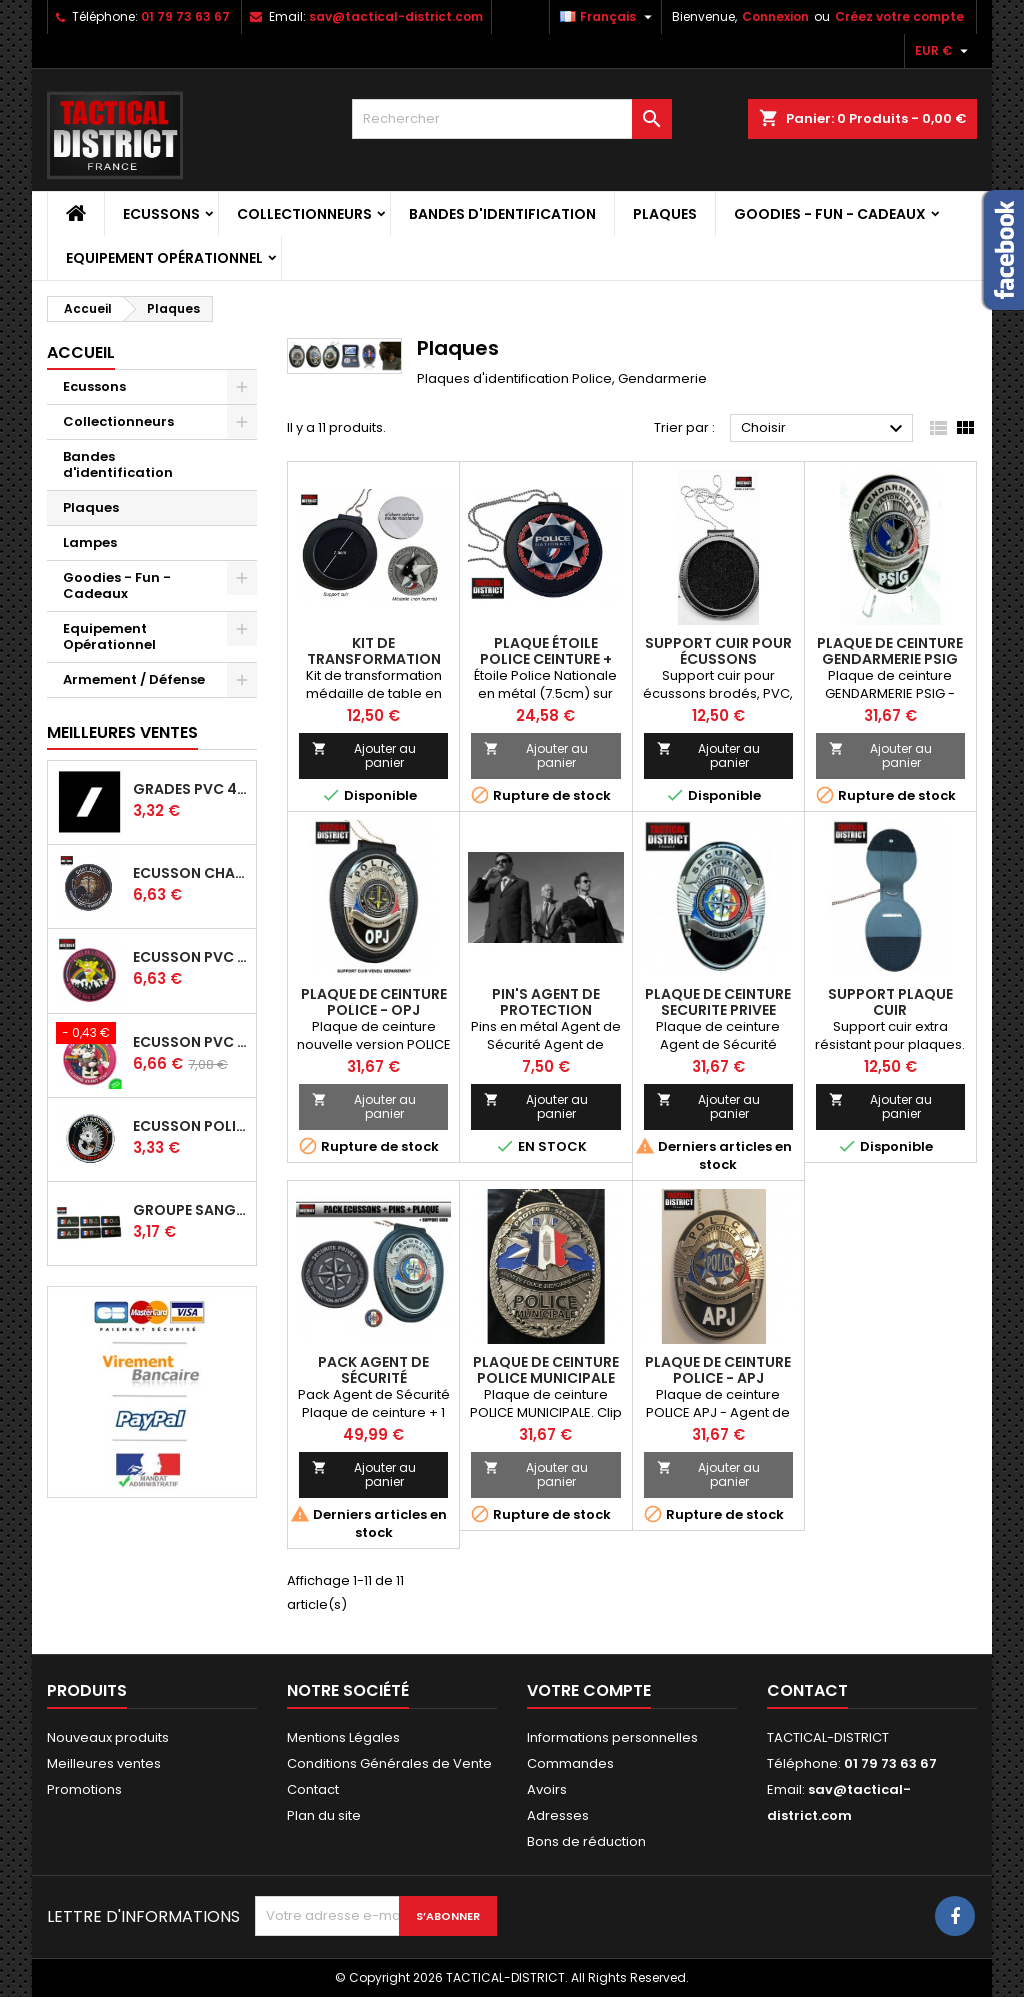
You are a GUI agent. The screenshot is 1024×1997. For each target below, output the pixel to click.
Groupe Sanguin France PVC (190, 1210)
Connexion (775, 16)
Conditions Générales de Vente (389, 1763)
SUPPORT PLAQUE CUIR (890, 1002)
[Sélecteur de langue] (608, 17)
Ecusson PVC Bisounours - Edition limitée (190, 957)
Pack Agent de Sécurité (373, 1370)
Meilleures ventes (104, 1763)
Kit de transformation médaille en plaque (374, 659)
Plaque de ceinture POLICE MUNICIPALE (546, 1370)
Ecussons (161, 214)
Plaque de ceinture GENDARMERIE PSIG (890, 651)
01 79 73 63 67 (185, 16)
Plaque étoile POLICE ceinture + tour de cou (546, 659)
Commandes (570, 1763)
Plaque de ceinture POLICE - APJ (718, 1370)
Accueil (81, 352)
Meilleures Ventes (122, 732)
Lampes (90, 542)
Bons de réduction (586, 1841)
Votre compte (589, 1690)
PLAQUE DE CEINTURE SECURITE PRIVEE (718, 1002)
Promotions (84, 1789)
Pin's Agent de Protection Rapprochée (546, 1010)
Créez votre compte (899, 16)
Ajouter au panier (364, 755)
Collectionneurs (304, 214)
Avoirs (547, 1789)
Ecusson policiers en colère (190, 1126)
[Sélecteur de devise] (944, 51)
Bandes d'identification (502, 214)
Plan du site (324, 1815)
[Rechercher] (512, 119)
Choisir (824, 429)
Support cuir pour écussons (718, 651)
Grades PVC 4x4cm (190, 789)
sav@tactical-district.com (396, 16)
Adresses (558, 1815)
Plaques (665, 214)
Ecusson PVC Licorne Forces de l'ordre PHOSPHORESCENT (190, 1042)
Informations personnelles (612, 1737)
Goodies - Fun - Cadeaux (830, 214)
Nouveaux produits (108, 1737)
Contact (313, 1789)
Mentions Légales (343, 1737)
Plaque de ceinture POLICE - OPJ (374, 1002)
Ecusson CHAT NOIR (190, 873)
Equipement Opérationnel (164, 258)
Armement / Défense (134, 679)
